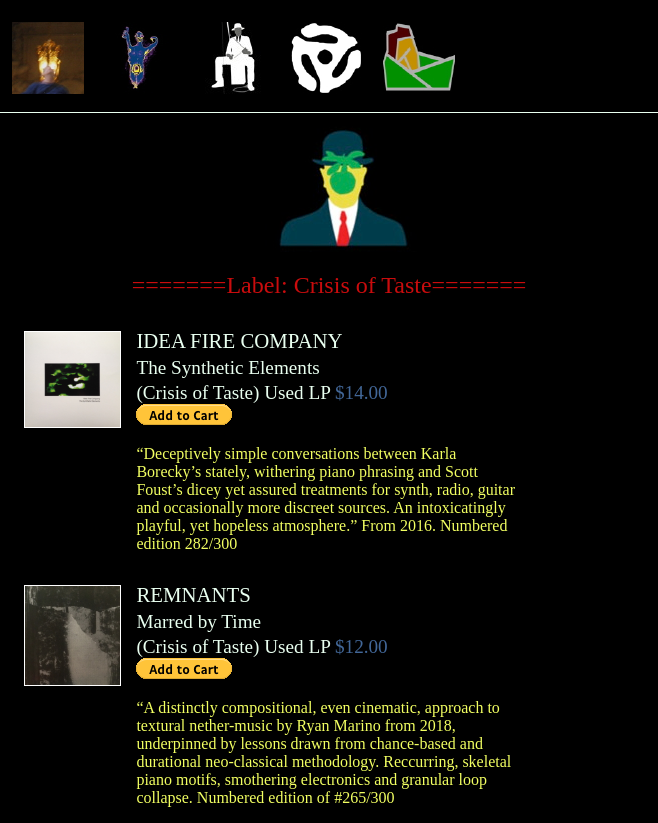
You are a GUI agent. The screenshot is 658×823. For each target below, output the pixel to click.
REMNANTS (193, 594)
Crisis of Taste (198, 392)
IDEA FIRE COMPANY (239, 340)
